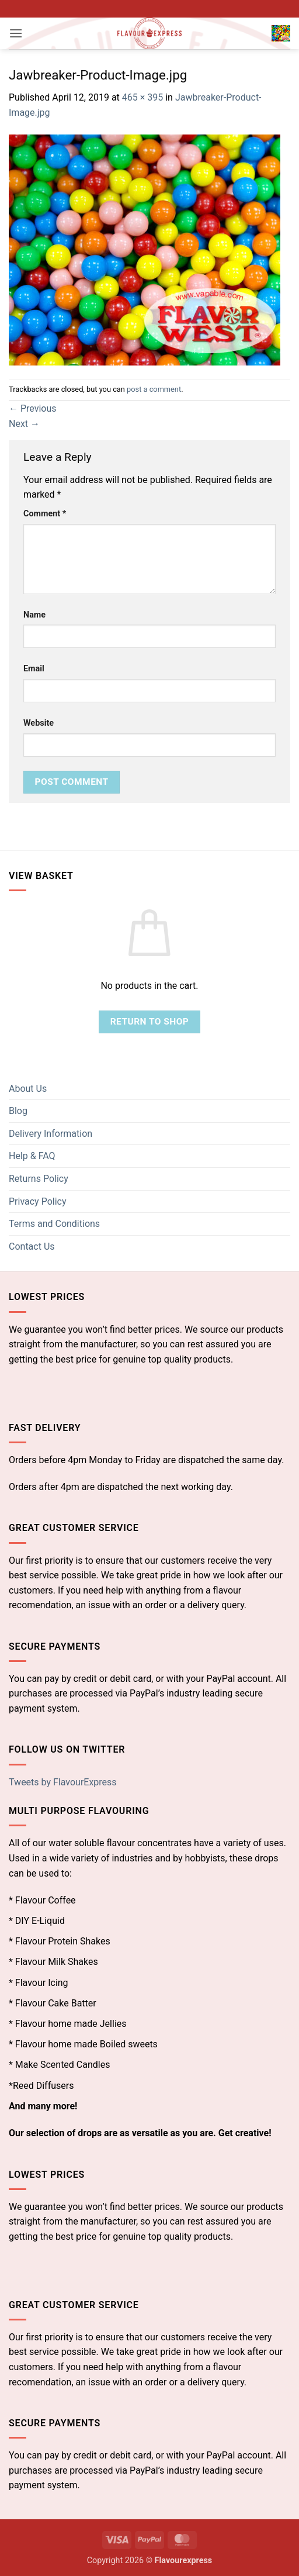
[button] (16, 33)
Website (38, 723)
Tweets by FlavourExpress (63, 1782)
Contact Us (32, 1246)
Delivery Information (50, 1133)
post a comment (154, 389)
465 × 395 (142, 97)
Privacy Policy (38, 1201)
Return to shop (149, 1021)
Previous (33, 408)
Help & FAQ (32, 1155)
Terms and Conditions (54, 1223)
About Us (28, 1088)
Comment (44, 514)
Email (33, 669)
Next (24, 423)
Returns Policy (38, 1178)
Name (34, 615)
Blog (18, 1110)
